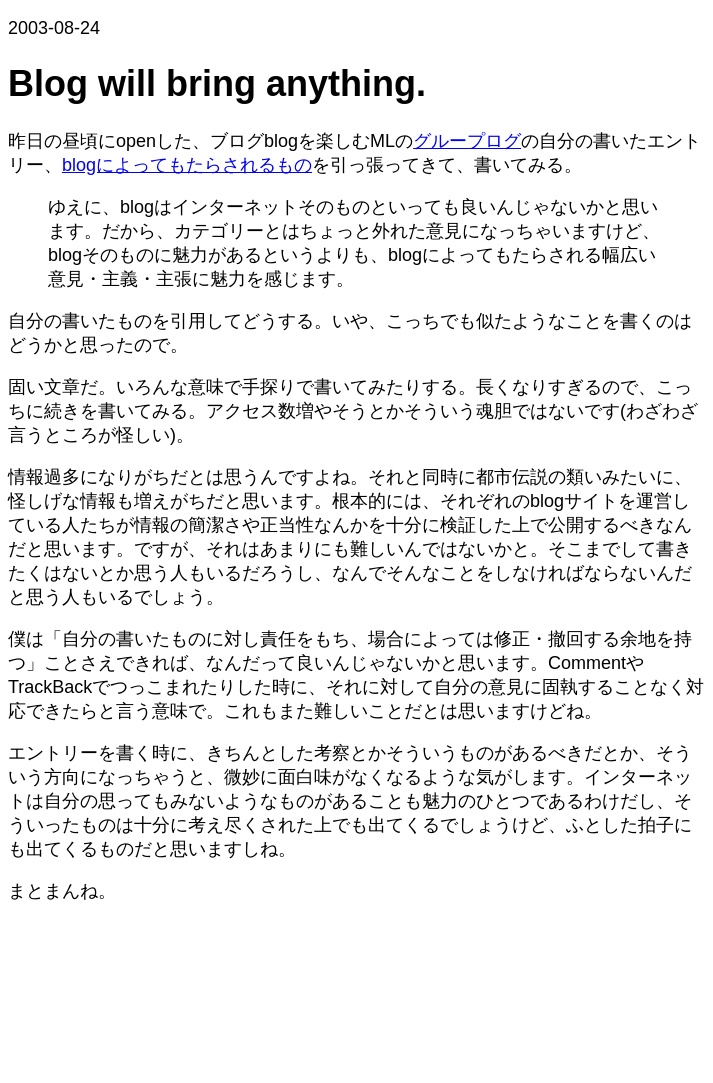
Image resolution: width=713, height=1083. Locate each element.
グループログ (467, 141)
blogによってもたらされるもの (187, 165)
